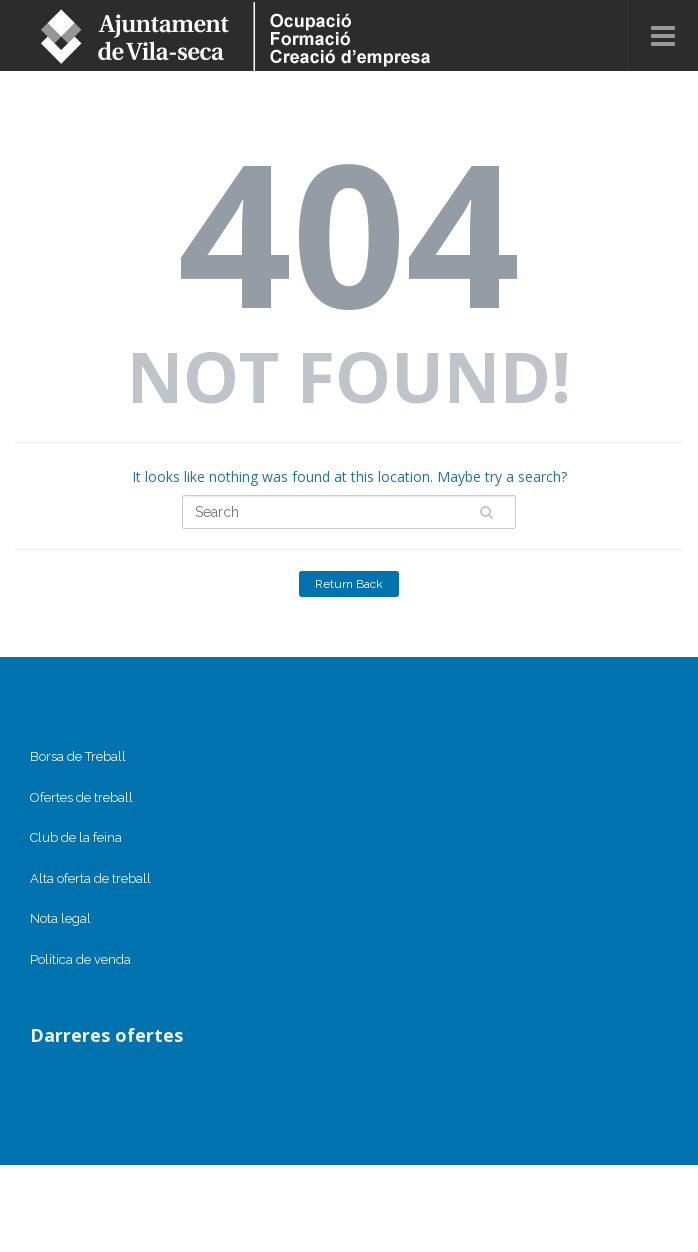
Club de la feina (76, 837)
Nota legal (60, 918)
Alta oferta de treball (90, 878)
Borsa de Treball (78, 756)
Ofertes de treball (81, 797)
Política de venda (80, 959)
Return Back (349, 584)
